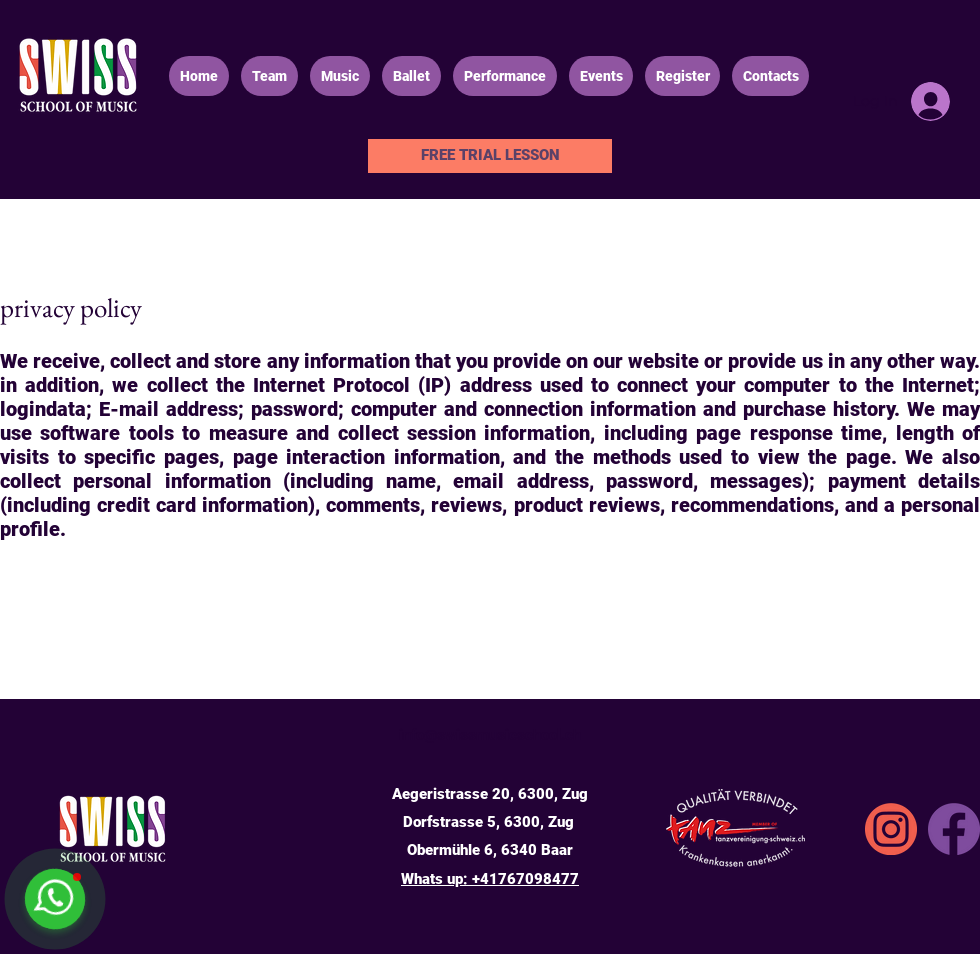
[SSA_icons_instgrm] (891, 829)
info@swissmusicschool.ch (490, 735)
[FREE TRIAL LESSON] (490, 156)
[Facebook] (954, 829)
